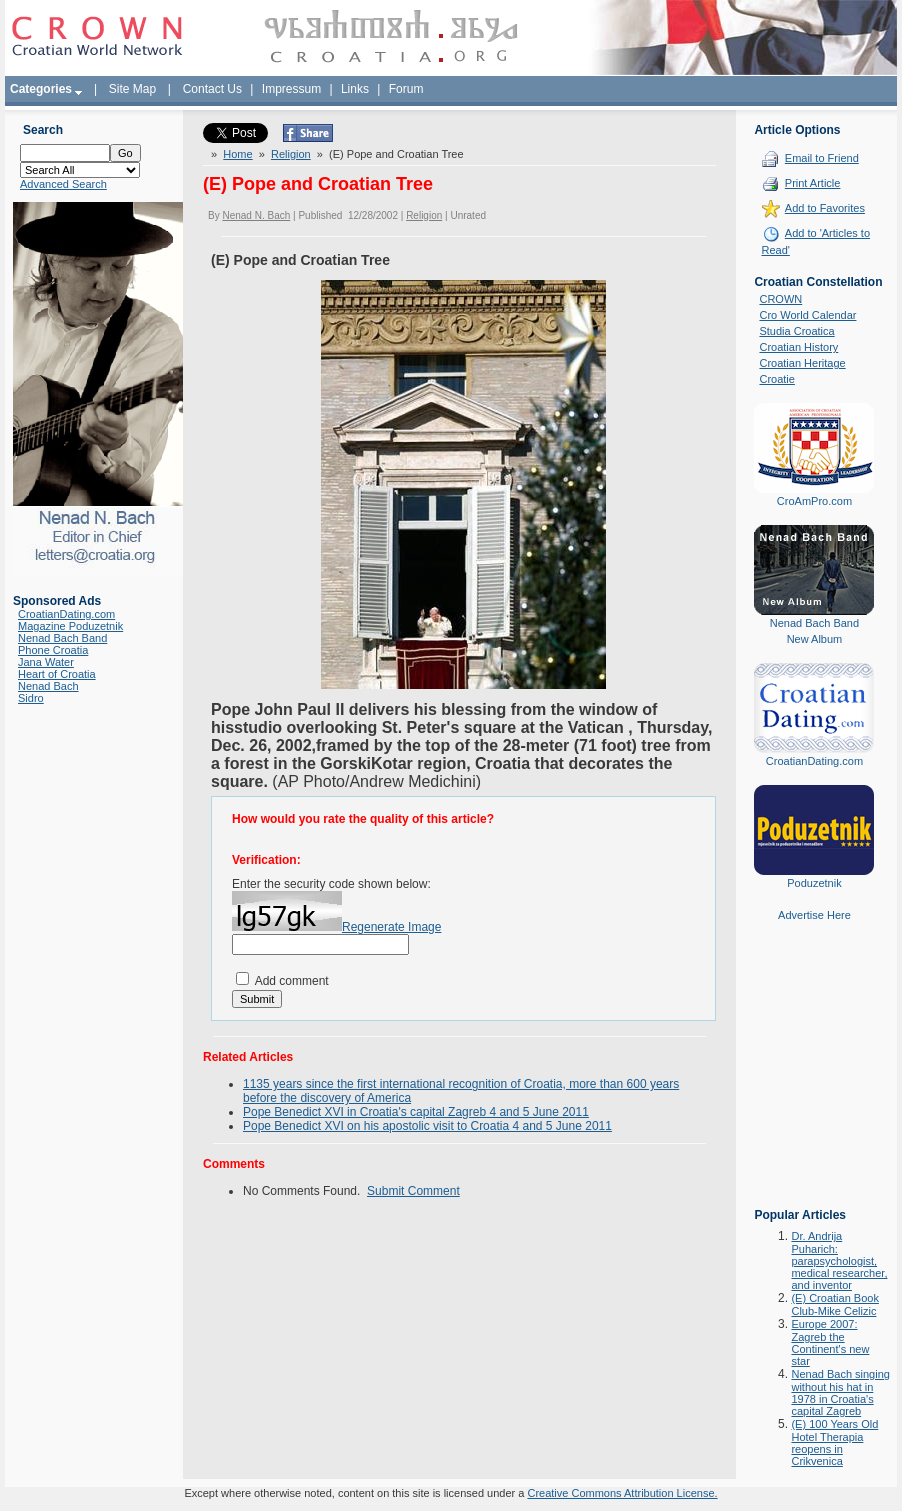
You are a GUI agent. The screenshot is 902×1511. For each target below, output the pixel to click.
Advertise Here (814, 915)
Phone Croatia (53, 650)
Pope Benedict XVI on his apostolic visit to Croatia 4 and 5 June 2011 (427, 1126)
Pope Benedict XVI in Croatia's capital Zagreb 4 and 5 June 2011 (416, 1112)
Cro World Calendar (807, 315)
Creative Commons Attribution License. (622, 1493)
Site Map (132, 89)
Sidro (31, 698)
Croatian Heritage (802, 363)
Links (355, 89)
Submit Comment (413, 1191)
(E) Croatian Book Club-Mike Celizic (834, 1304)
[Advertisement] (814, 1079)
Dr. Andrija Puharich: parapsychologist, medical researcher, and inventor (839, 1260)
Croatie (776, 379)
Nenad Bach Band (62, 638)
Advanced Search (63, 184)
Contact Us (212, 89)
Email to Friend (822, 158)
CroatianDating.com (66, 614)
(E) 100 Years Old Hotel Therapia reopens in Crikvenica (834, 1442)
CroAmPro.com (814, 501)
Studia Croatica (796, 331)
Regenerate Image (391, 927)
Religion (291, 154)
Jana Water (46, 662)
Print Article (813, 183)
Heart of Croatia (57, 674)
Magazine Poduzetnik (70, 626)
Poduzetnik (814, 883)
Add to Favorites (825, 208)
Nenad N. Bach (256, 215)
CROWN (780, 299)
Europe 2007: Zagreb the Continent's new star (830, 1342)
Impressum (291, 89)
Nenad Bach (48, 686)
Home (237, 154)
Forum (406, 89)
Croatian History (798, 347)
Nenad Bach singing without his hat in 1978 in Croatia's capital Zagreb (840, 1392)
